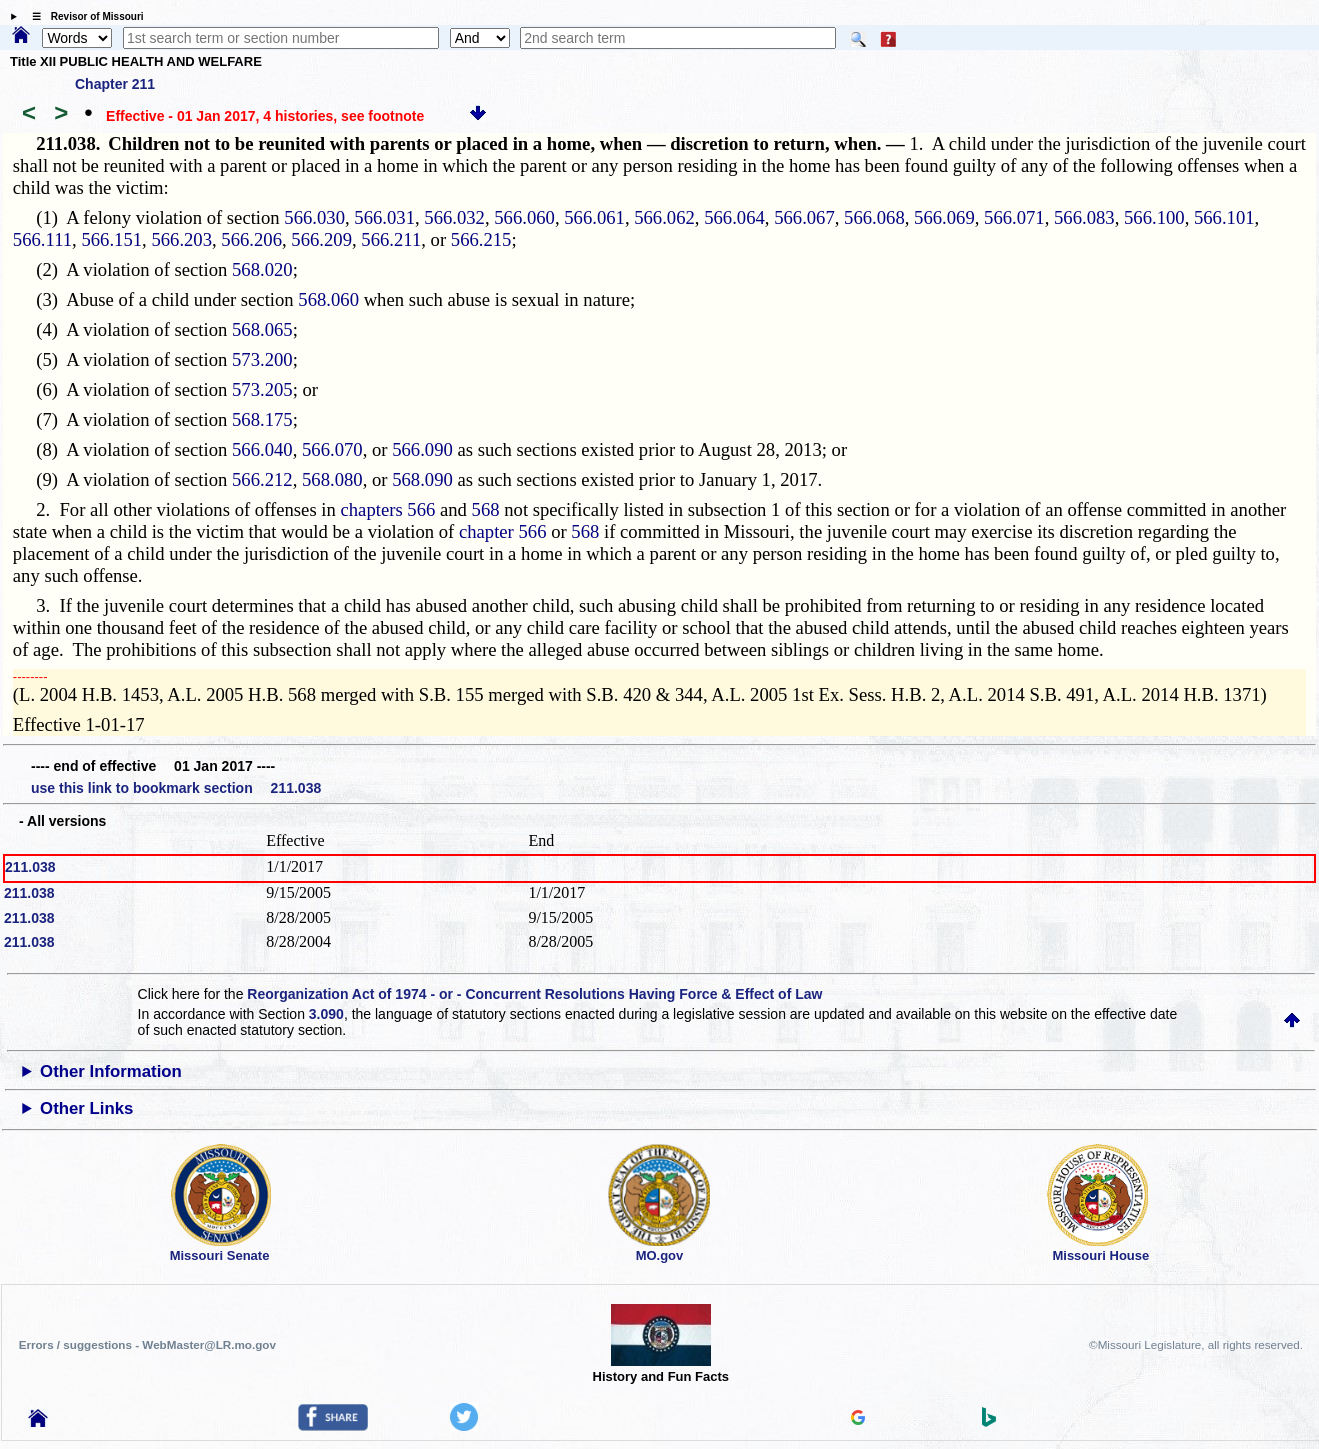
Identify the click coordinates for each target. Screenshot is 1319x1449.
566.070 (332, 449)
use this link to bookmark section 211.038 (176, 788)
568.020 (262, 269)
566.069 (944, 217)
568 (486, 509)
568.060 (328, 299)
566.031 (384, 217)
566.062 (664, 217)
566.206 (251, 239)
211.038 (30, 867)
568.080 (332, 479)
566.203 (181, 239)
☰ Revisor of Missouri (83, 16)
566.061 (594, 217)
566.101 (1224, 217)
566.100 (1154, 217)
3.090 (326, 1014)
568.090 (422, 479)
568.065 (262, 329)
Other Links (86, 1108)
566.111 (42, 239)
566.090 (422, 449)
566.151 (111, 239)
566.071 (1014, 217)
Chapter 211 (115, 84)
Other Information (111, 1071)
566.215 (481, 239)
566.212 (262, 479)
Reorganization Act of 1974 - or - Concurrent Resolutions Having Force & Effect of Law (534, 994)
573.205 (262, 389)
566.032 (454, 217)
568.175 (262, 419)
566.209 (321, 239)
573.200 (262, 359)
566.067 (804, 217)
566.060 (524, 217)
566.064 (734, 217)
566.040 (262, 449)
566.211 (391, 239)
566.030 (314, 217)
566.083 (1084, 217)
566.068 (874, 217)
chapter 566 (503, 531)
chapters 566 (388, 509)
